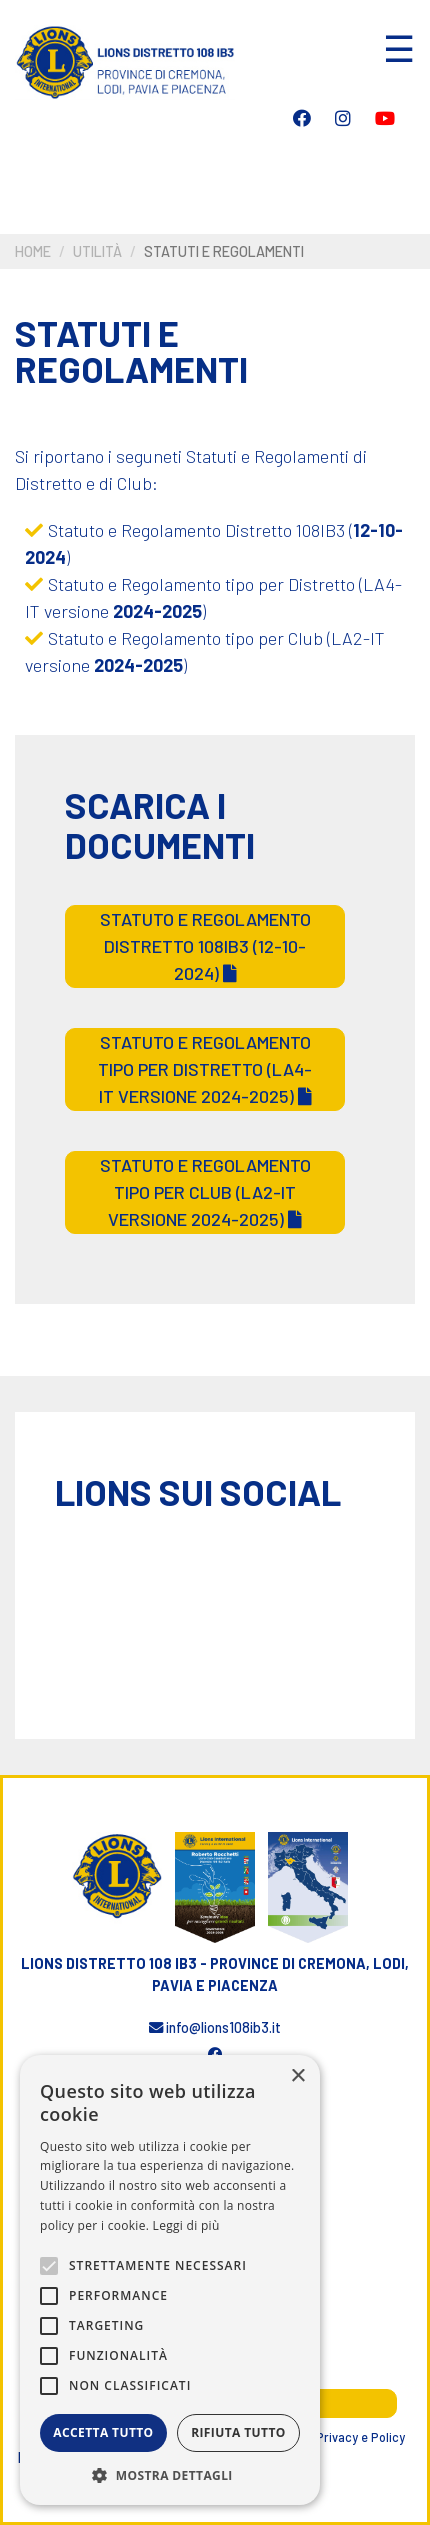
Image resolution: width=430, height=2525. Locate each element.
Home (33, 251)
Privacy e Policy (360, 2437)
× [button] (297, 2076)
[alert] (170, 2280)
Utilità (97, 251)
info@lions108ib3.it (215, 2027)
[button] (170, 2475)
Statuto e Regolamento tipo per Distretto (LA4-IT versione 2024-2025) (205, 1069)
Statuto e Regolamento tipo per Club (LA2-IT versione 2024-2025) (205, 1192)
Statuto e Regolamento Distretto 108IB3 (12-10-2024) (205, 946)
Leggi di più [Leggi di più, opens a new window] (186, 2225)
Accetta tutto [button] (103, 2432)
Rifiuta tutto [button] (238, 2432)
